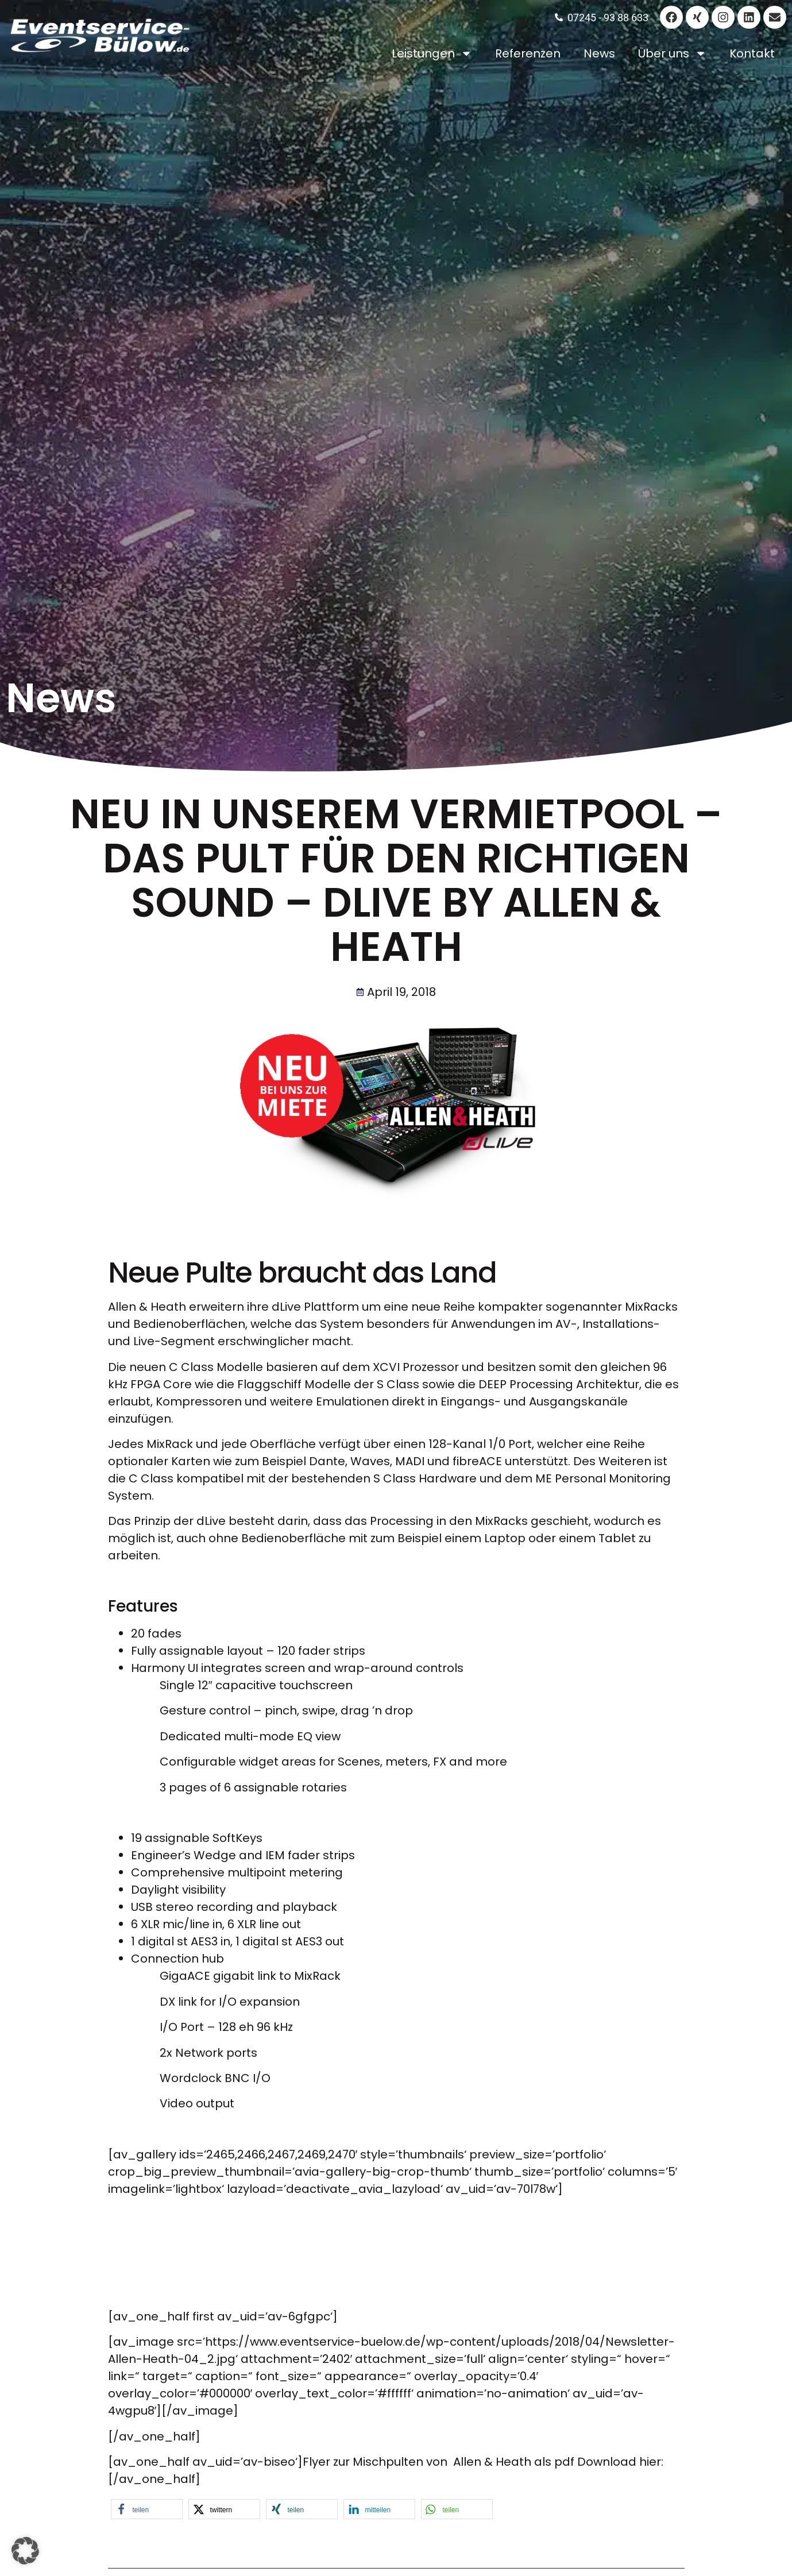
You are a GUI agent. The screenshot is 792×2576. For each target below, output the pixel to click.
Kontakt (752, 53)
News (599, 53)
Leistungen (432, 53)
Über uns (672, 53)
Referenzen (528, 53)
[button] (147, 2509)
